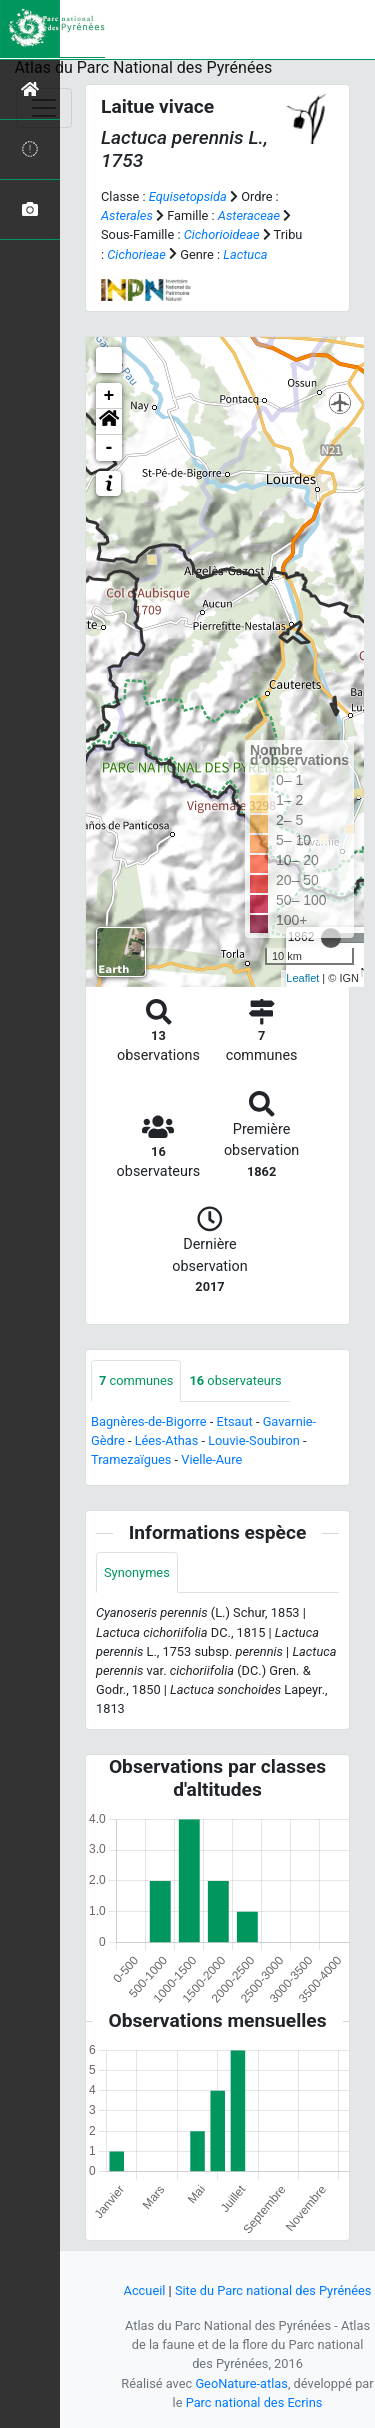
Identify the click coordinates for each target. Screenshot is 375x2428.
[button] (109, 422)
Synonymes (137, 1572)
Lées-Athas (167, 1440)
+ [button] (109, 396)
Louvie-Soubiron (254, 1440)
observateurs (235, 1380)
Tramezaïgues (131, 1459)
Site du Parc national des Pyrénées (273, 2290)
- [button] (109, 448)
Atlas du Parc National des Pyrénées (144, 67)
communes (136, 1380)
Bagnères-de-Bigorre (149, 1421)
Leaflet (302, 978)
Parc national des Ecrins (254, 2402)
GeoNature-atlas (241, 2383)
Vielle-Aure (211, 1459)
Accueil (145, 2290)
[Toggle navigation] (44, 108)
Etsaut (234, 1421)
